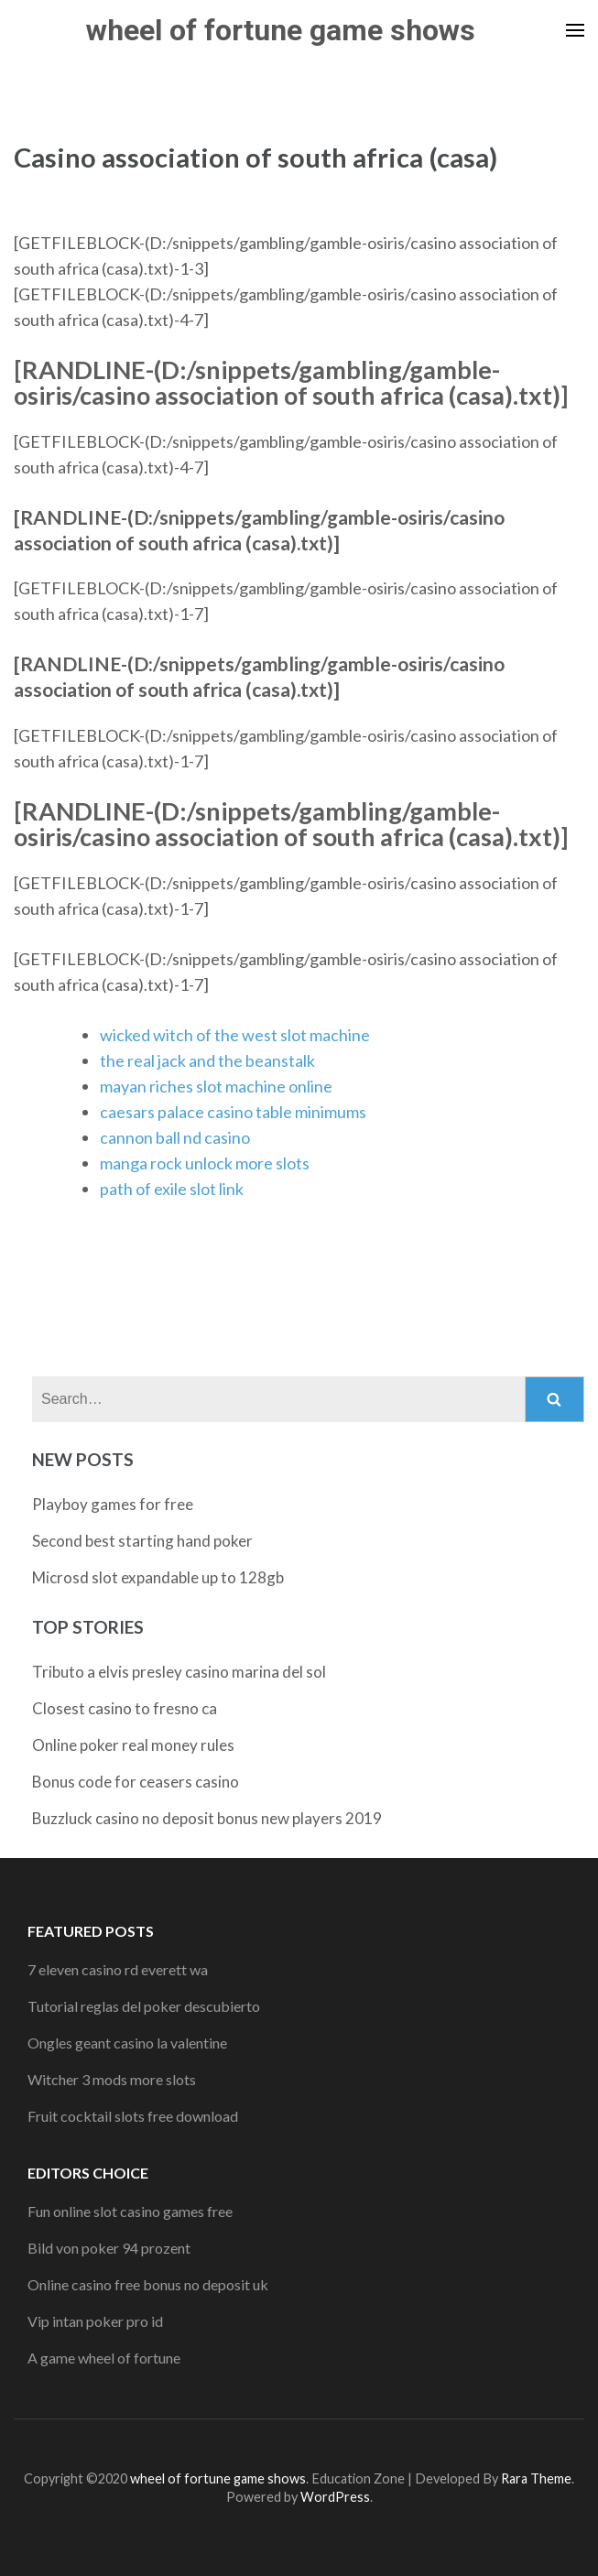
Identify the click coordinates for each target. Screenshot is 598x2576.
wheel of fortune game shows (280, 30)
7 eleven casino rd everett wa (117, 1969)
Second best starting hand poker (142, 1540)
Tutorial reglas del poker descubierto (143, 2006)
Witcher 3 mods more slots (111, 2079)
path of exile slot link (172, 1189)
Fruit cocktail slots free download (132, 2116)
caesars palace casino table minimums (233, 1112)
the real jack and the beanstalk (207, 1060)
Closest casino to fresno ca (124, 1708)
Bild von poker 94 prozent (108, 2247)
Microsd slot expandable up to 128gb (158, 1577)
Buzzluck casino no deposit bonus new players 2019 (207, 1818)
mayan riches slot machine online (216, 1086)
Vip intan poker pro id (95, 2321)
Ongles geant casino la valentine (127, 2042)
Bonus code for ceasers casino (135, 1781)
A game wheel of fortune (103, 2357)
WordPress (335, 2497)
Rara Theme (536, 2478)
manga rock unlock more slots (205, 1163)
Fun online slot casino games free (130, 2211)
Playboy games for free (112, 1504)
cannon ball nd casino (175, 1137)
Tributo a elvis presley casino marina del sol (179, 1671)
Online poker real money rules (133, 1745)
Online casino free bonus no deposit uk (147, 2284)
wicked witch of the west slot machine (235, 1035)
